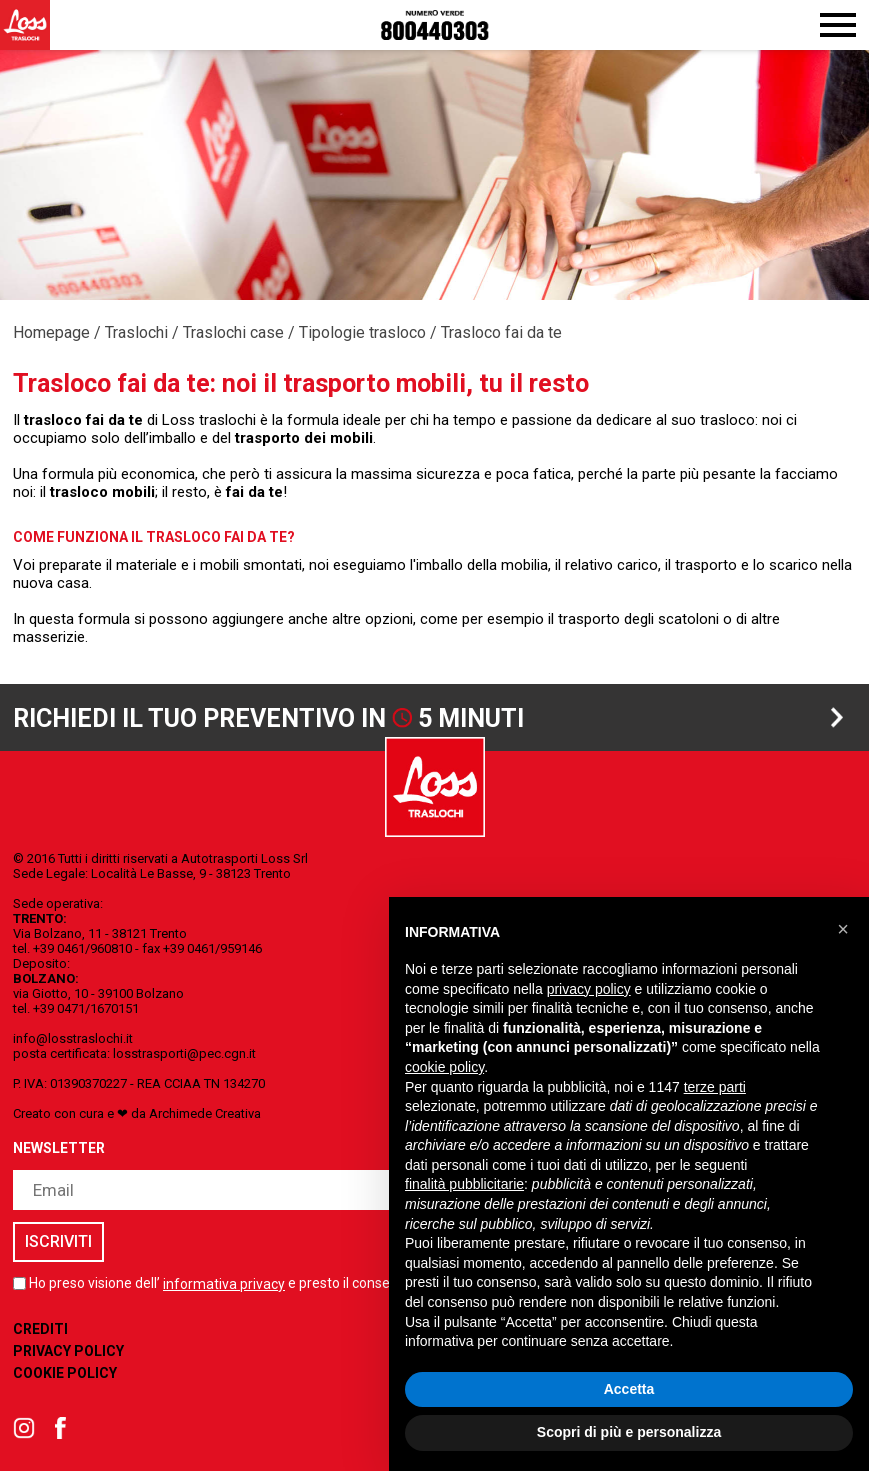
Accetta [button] (629, 1389)
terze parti (715, 1087)
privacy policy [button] (589, 989)
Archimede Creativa (205, 1113)
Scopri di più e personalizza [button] (629, 1432)
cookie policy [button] (444, 1067)
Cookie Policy (65, 1373)
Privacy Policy (68, 1351)
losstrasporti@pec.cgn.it (184, 1053)
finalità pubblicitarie (464, 1184)
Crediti (40, 1329)
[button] (843, 929)
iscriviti (58, 1241)
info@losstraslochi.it (73, 1038)
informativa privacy (224, 1284)
